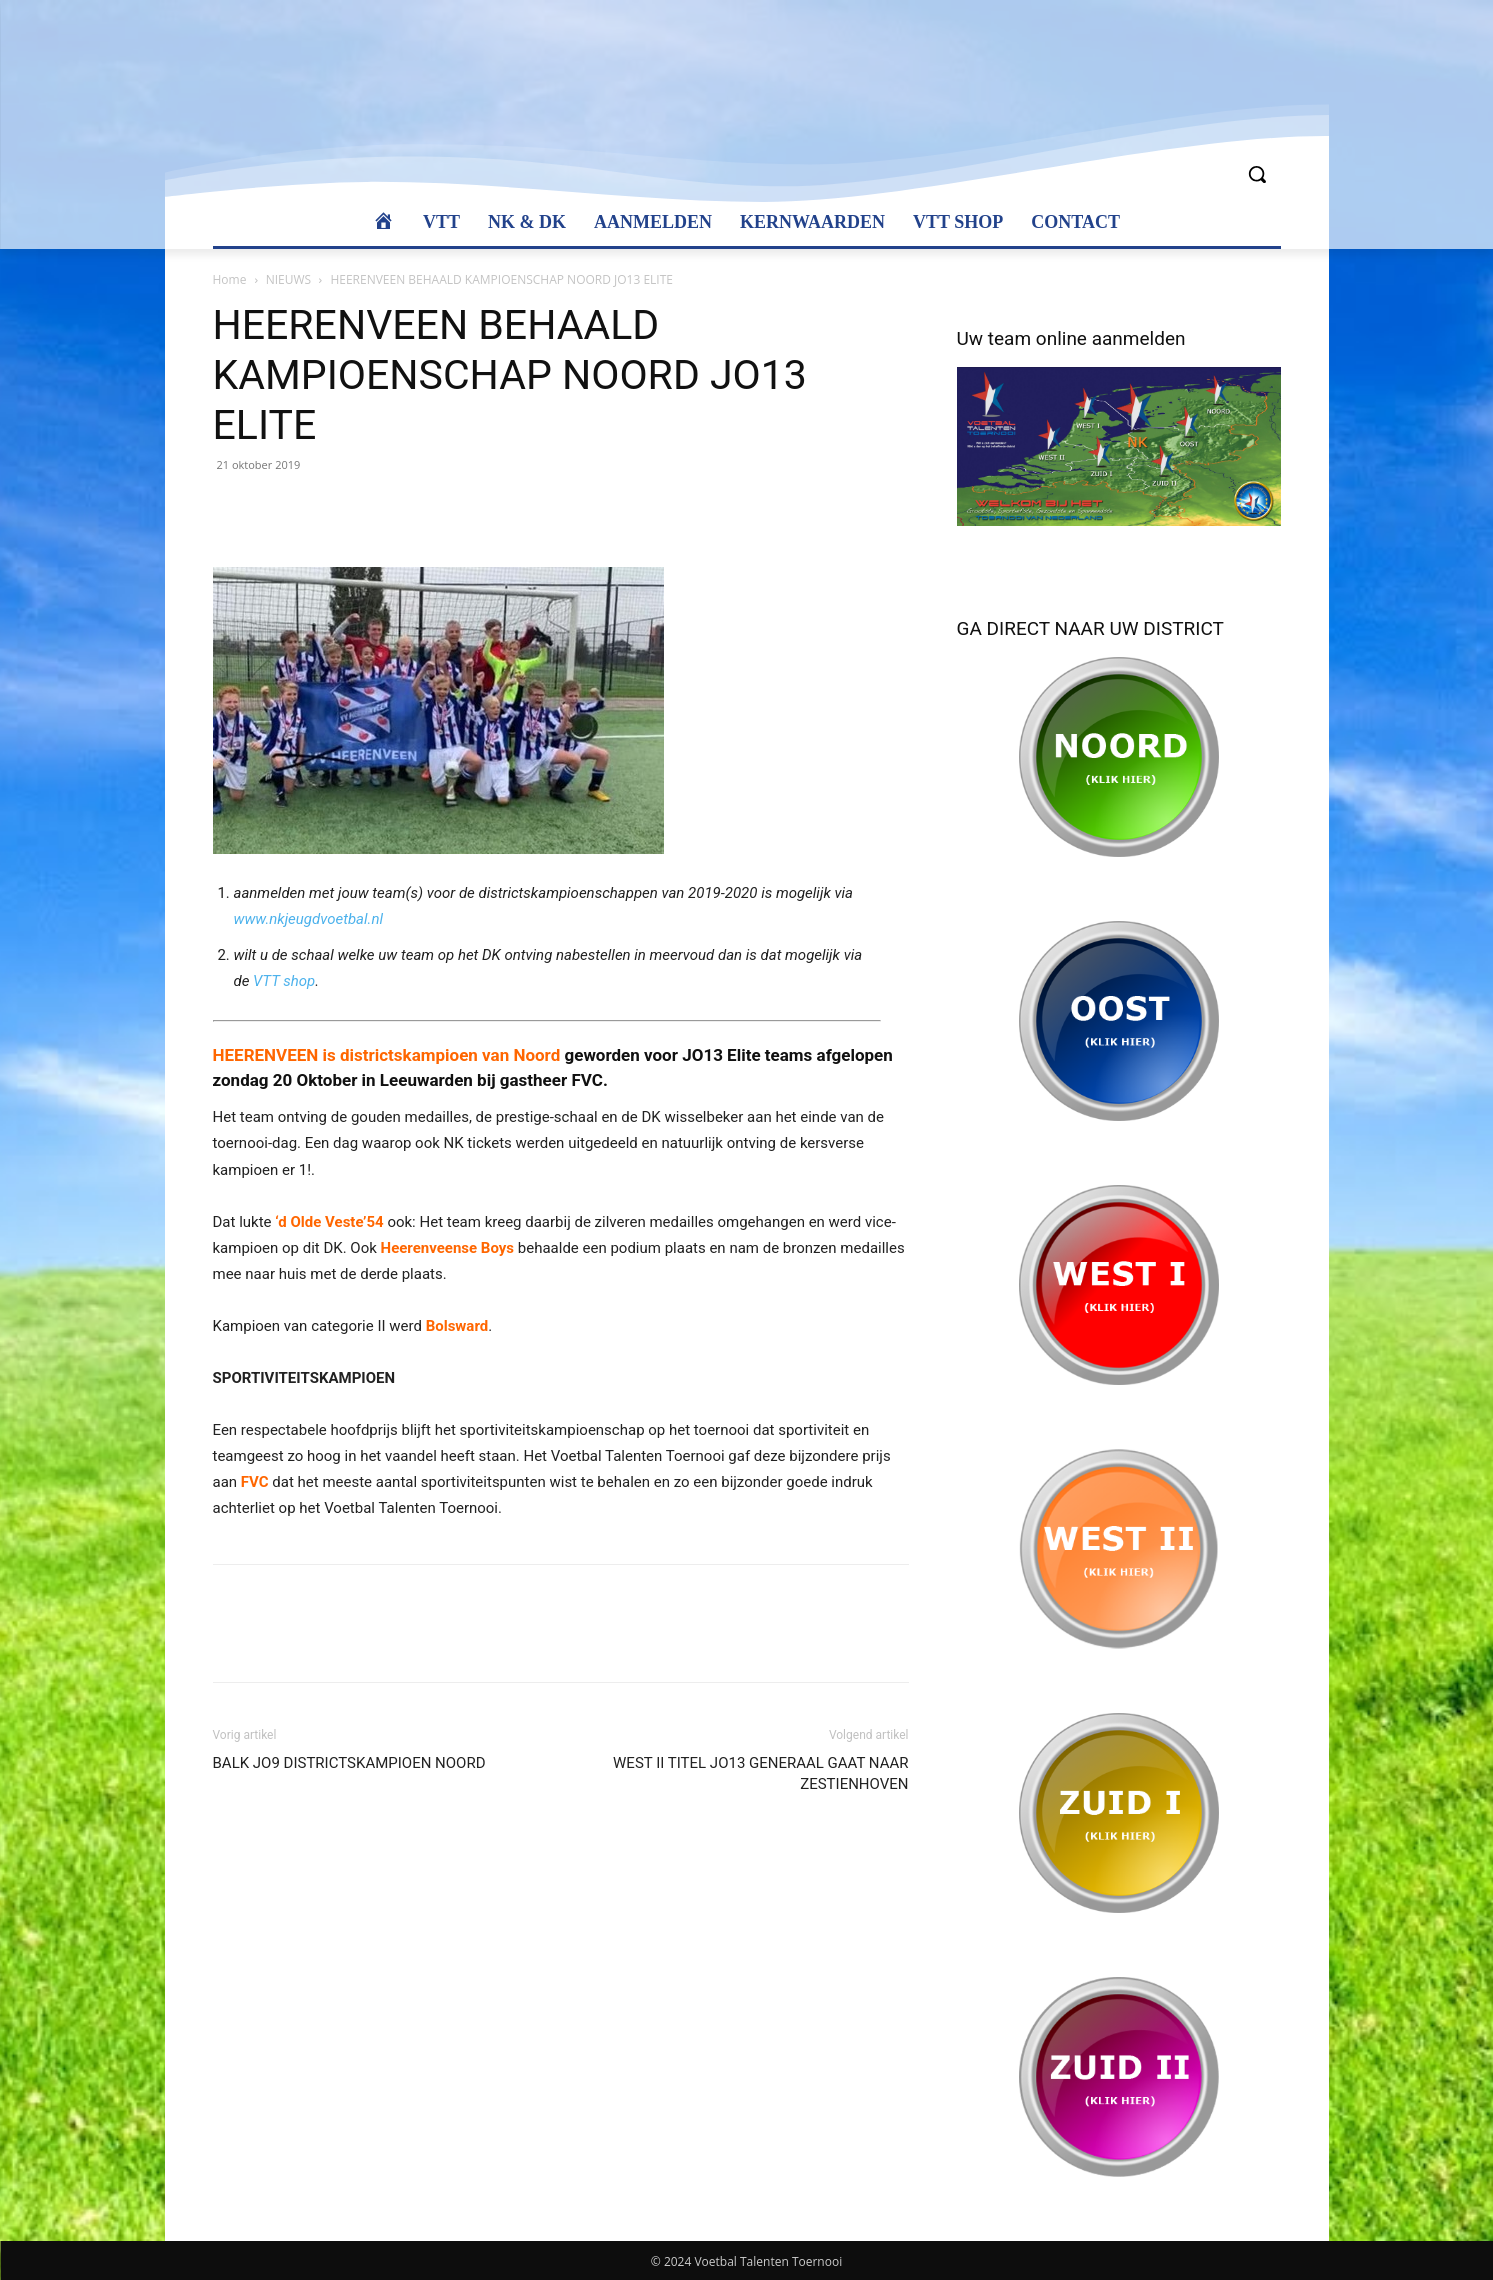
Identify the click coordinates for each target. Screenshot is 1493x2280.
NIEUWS (288, 279)
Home (230, 279)
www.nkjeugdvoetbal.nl (308, 919)
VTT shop (284, 981)
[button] (1257, 174)
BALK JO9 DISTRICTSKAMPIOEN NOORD (349, 1763)
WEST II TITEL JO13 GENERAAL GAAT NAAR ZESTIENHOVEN (760, 1773)
